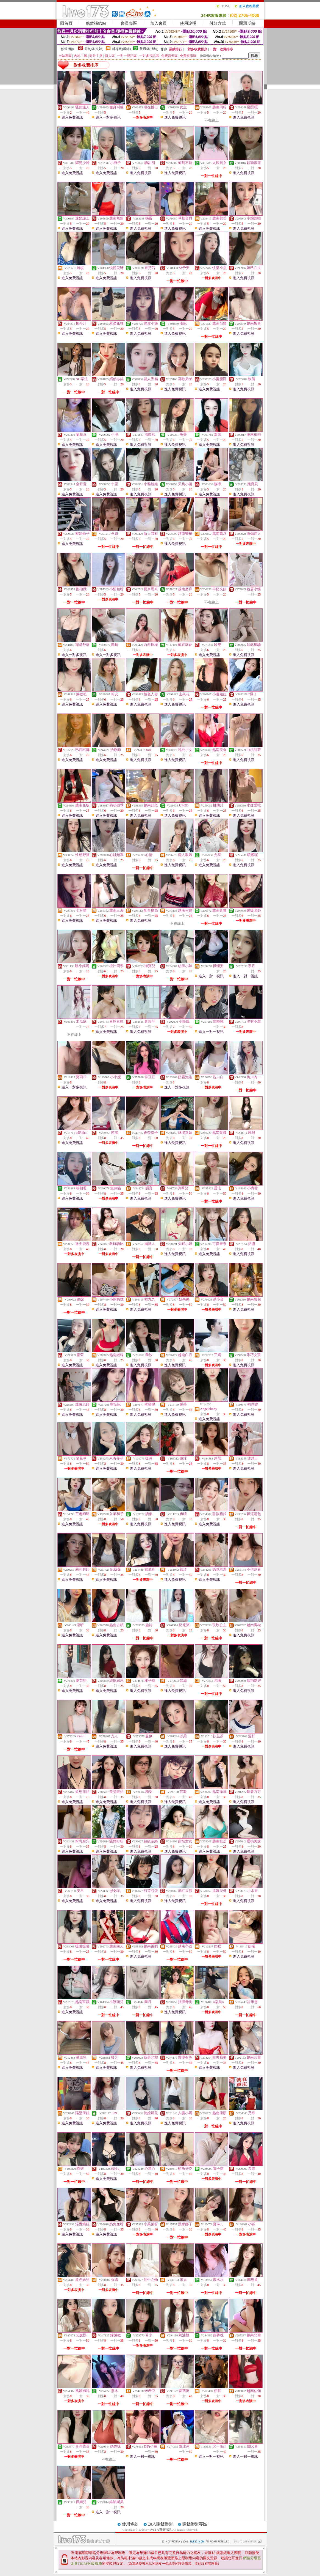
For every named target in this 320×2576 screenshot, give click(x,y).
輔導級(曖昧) (121, 49)
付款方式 (217, 23)
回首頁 (66, 23)
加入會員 (158, 23)
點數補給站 (96, 23)
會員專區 (129, 23)
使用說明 (188, 23)
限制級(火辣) (94, 49)
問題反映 (247, 23)
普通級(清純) (149, 49)
